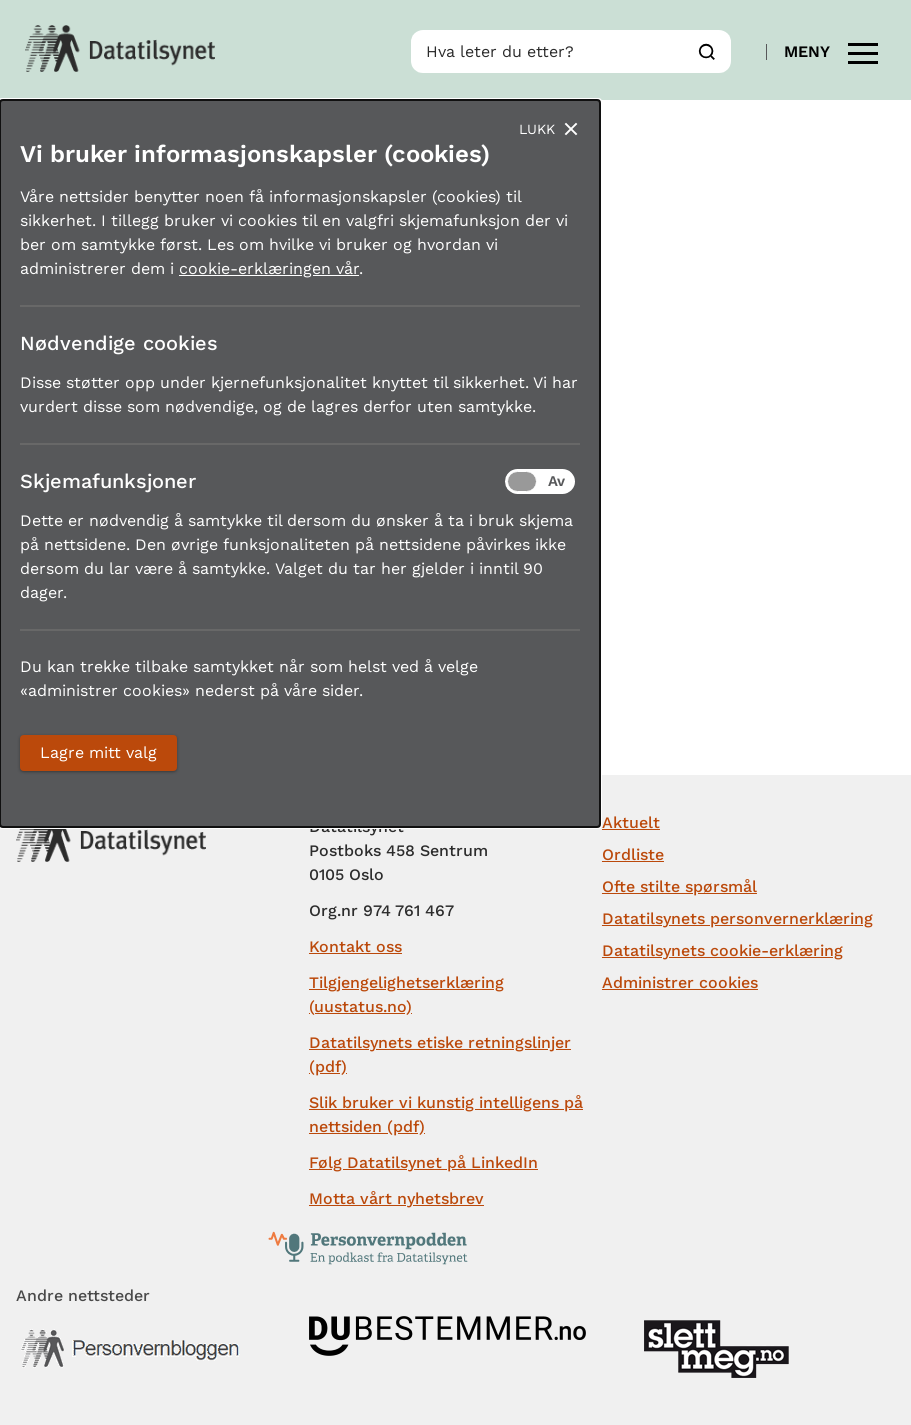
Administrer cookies (680, 982)
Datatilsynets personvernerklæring (737, 918)
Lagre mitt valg (98, 752)
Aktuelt (631, 822)
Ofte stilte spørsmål (679, 886)
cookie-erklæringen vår (269, 268)
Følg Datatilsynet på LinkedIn (423, 1162)
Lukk (537, 129)
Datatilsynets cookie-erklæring (722, 950)
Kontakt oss (355, 946)
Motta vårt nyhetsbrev (396, 1198)
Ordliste (633, 854)
